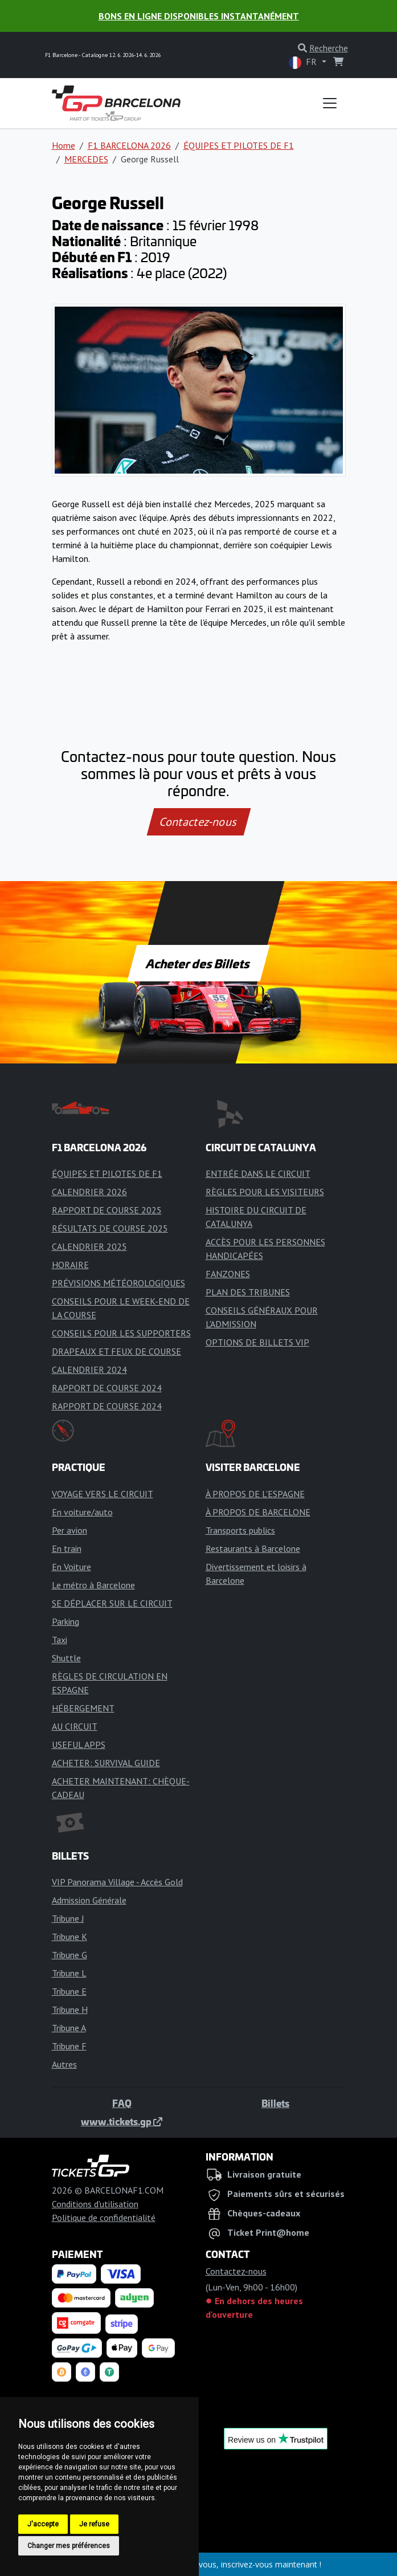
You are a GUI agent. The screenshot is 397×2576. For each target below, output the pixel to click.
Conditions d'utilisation (95, 2204)
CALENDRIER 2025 (89, 1246)
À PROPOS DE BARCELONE (258, 1512)
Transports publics (240, 1530)
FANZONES (228, 1273)
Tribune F (69, 2046)
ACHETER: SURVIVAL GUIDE (106, 1762)
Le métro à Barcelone (93, 1585)
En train (66, 1548)
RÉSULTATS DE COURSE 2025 (110, 1228)
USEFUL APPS (78, 1744)
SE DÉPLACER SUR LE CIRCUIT (112, 1603)
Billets (275, 2103)
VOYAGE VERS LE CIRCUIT (102, 1493)
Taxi (59, 1639)
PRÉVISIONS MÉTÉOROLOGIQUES (118, 1283)
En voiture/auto (82, 1512)
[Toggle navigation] (330, 103)
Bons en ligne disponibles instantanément (199, 16)
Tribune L (69, 1973)
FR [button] (304, 62)
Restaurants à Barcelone (253, 1548)
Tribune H (70, 2009)
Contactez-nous (198, 821)
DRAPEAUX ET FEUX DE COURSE (116, 1351)
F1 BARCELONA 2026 (129, 145)
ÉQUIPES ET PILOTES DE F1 (238, 145)
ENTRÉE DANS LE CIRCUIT (258, 1173)
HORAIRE (70, 1264)
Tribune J (68, 1918)
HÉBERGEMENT (83, 1708)
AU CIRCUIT (74, 1726)
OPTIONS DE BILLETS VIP (257, 1342)
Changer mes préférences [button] (68, 2546)
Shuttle (66, 1658)
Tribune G (69, 1954)
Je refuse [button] (94, 2524)
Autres (64, 2064)
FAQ (122, 2103)
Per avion (69, 1530)
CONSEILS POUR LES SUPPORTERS (121, 1333)
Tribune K (69, 1936)
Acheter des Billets (198, 963)
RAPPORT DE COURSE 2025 (107, 1210)
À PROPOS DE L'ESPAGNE (255, 1493)
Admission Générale (89, 1900)
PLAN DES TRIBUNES (248, 1292)
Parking (65, 1621)
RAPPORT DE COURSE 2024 (107, 1387)
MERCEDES (86, 159)
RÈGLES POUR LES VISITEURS (265, 1191)
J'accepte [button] (43, 2524)
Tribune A (69, 2027)
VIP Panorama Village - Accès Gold (117, 1882)
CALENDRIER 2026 (89, 1191)
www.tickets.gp (121, 2121)
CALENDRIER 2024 (89, 1369)
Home (63, 145)
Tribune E (69, 1991)
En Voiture (71, 1566)
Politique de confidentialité (103, 2217)
